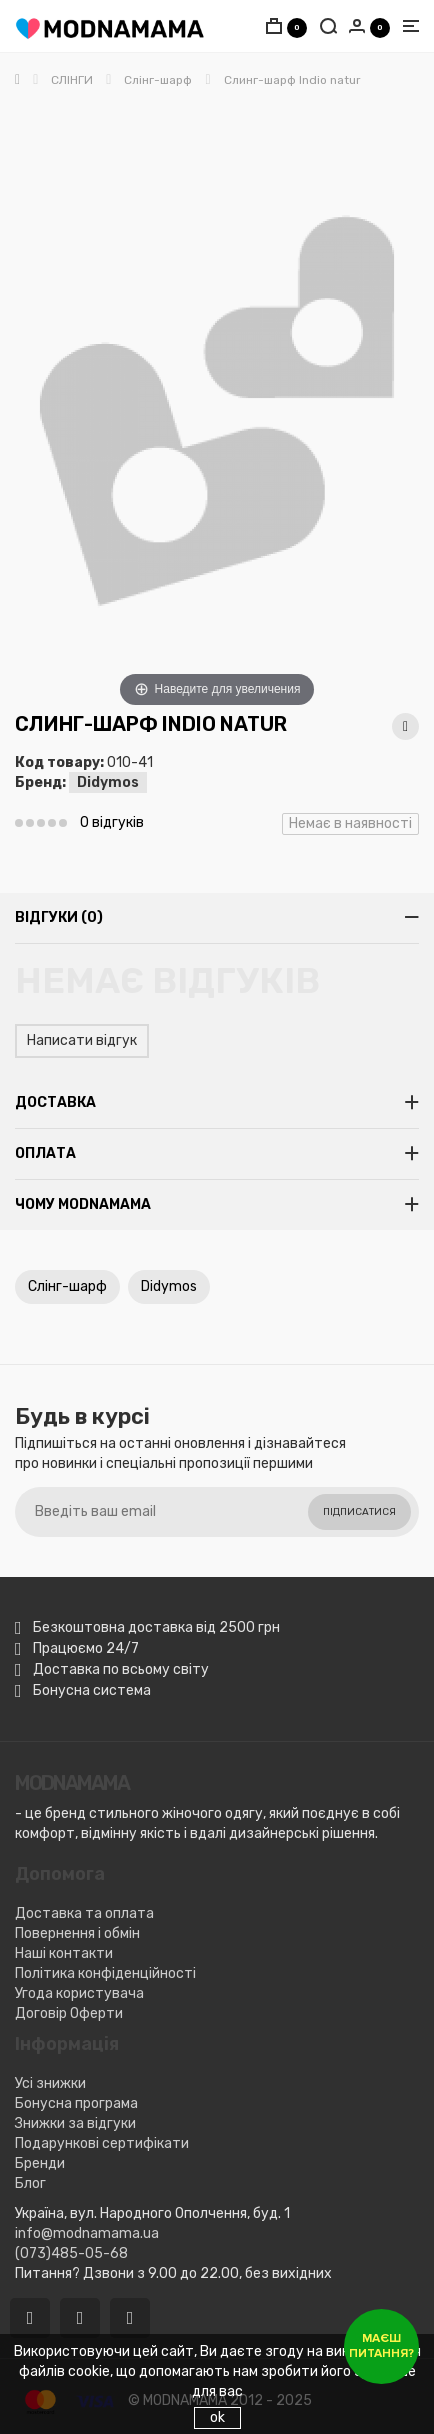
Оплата (45, 1153)
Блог (30, 2183)
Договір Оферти (69, 2013)
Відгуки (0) (59, 917)
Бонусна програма (76, 2103)
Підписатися (359, 1512)
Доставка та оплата (84, 1913)
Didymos (108, 782)
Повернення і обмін (77, 1933)
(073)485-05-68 (71, 2253)
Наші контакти (64, 1953)
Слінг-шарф (67, 1286)
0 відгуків (112, 822)
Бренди (40, 2163)
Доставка (55, 1102)
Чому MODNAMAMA (83, 1204)
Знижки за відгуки (75, 2123)
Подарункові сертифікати (102, 2143)
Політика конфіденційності (105, 1973)
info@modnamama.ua (87, 2233)
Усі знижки (50, 2083)
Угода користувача (79, 1993)
